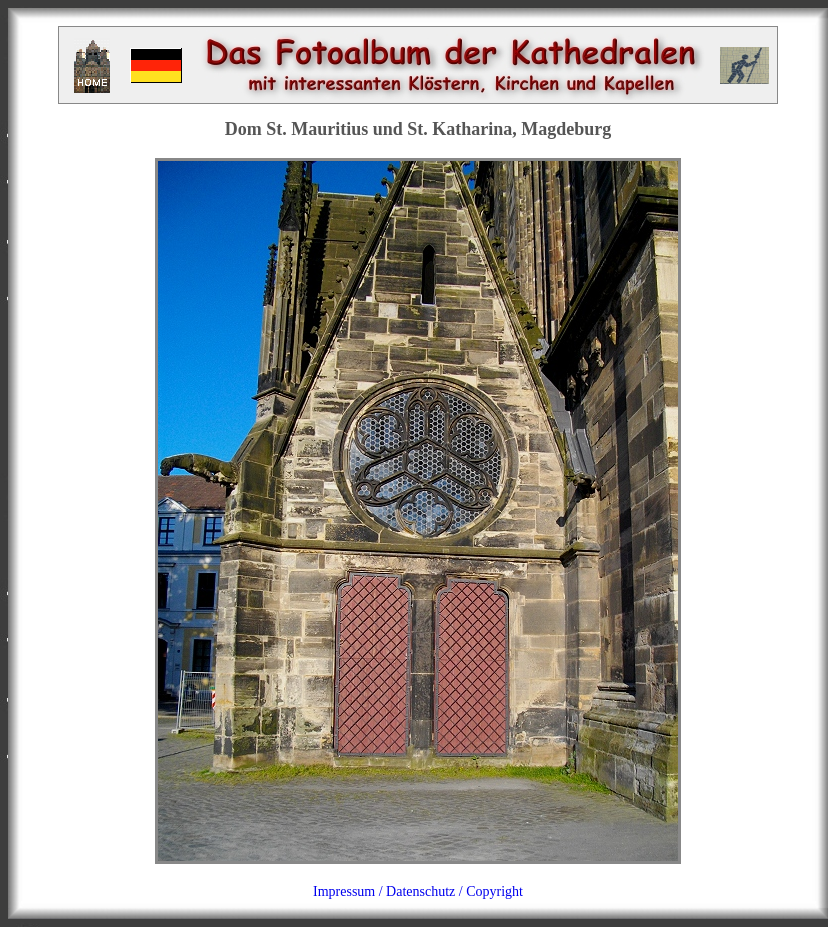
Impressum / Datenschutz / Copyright (418, 891)
